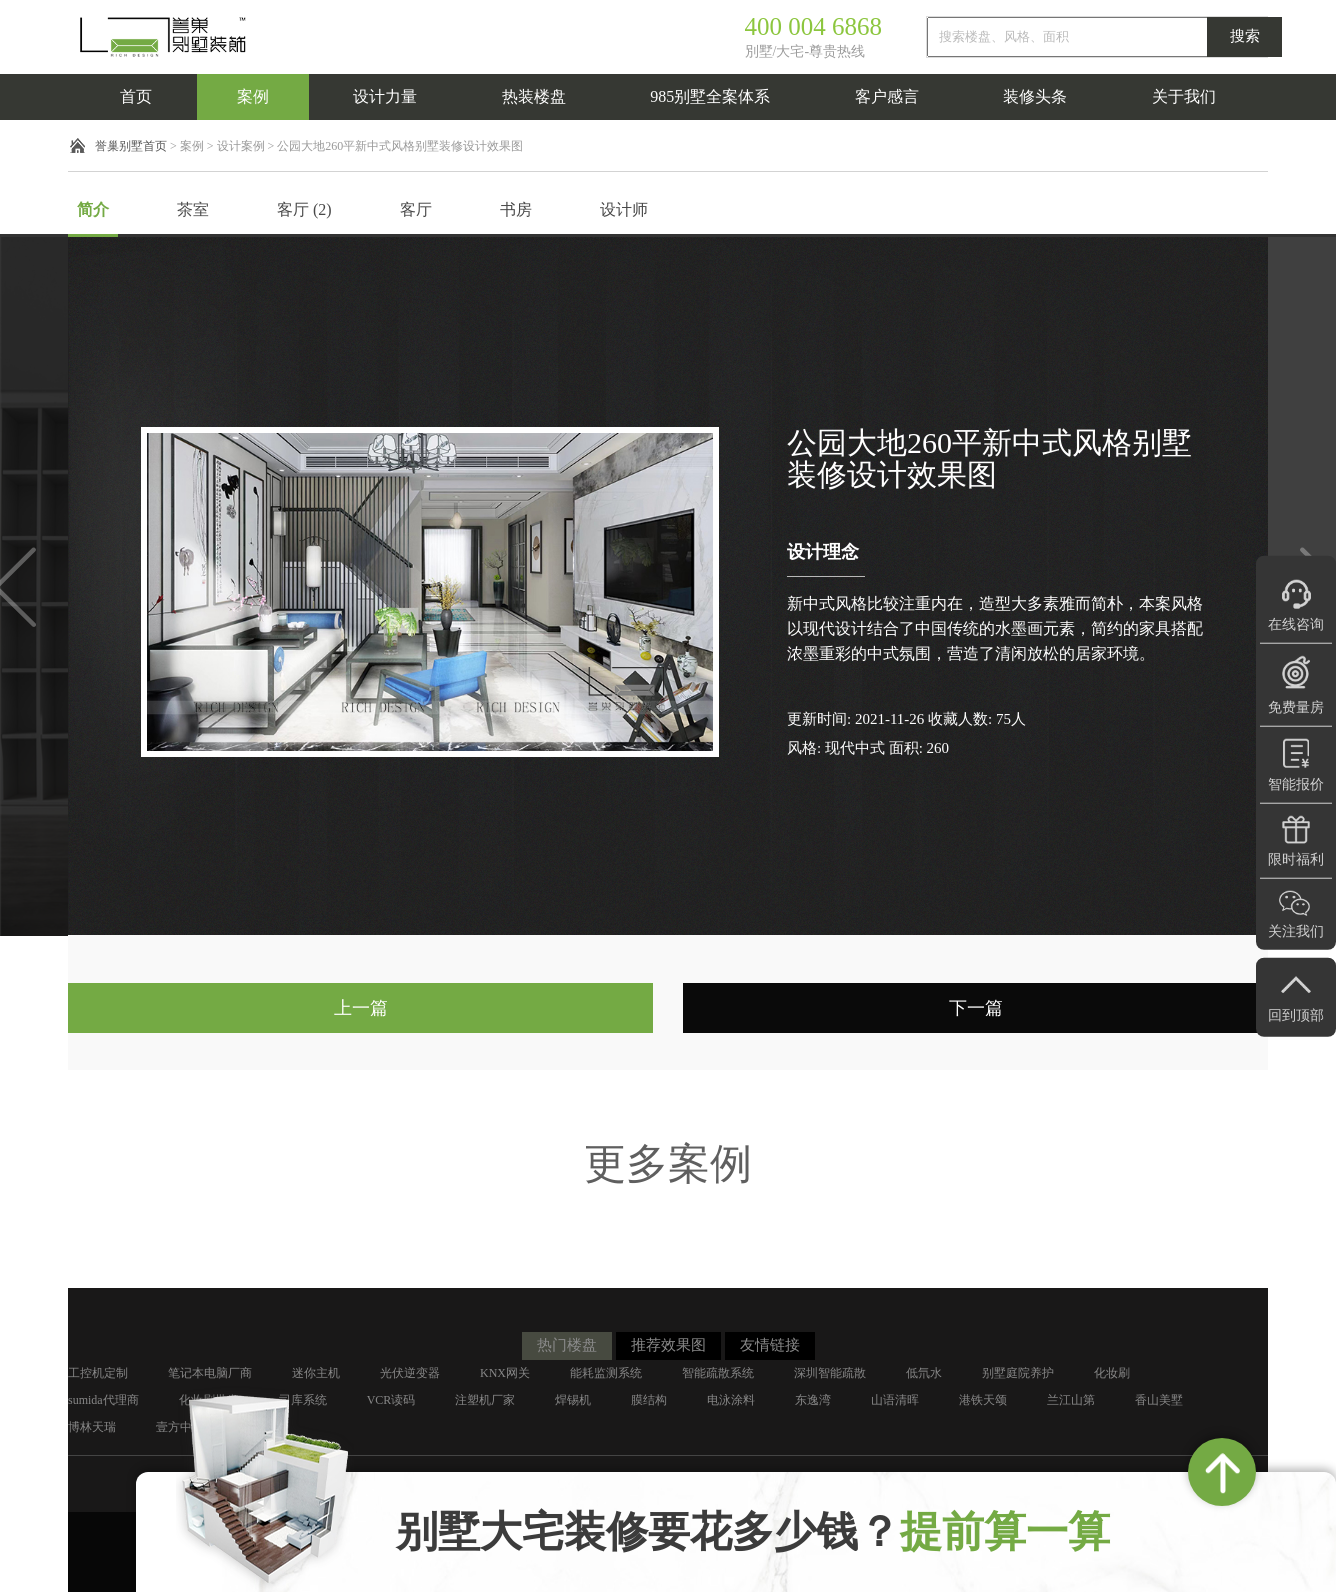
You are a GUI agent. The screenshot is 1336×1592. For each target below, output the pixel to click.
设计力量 (385, 96)
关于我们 (1184, 96)
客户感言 (887, 96)
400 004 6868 (814, 26)
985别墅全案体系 (710, 96)
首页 (136, 96)
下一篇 (976, 1008)
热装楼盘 (534, 96)
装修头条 (1035, 96)
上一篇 (361, 1008)
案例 (253, 96)
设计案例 (241, 146)
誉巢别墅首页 (131, 146)
